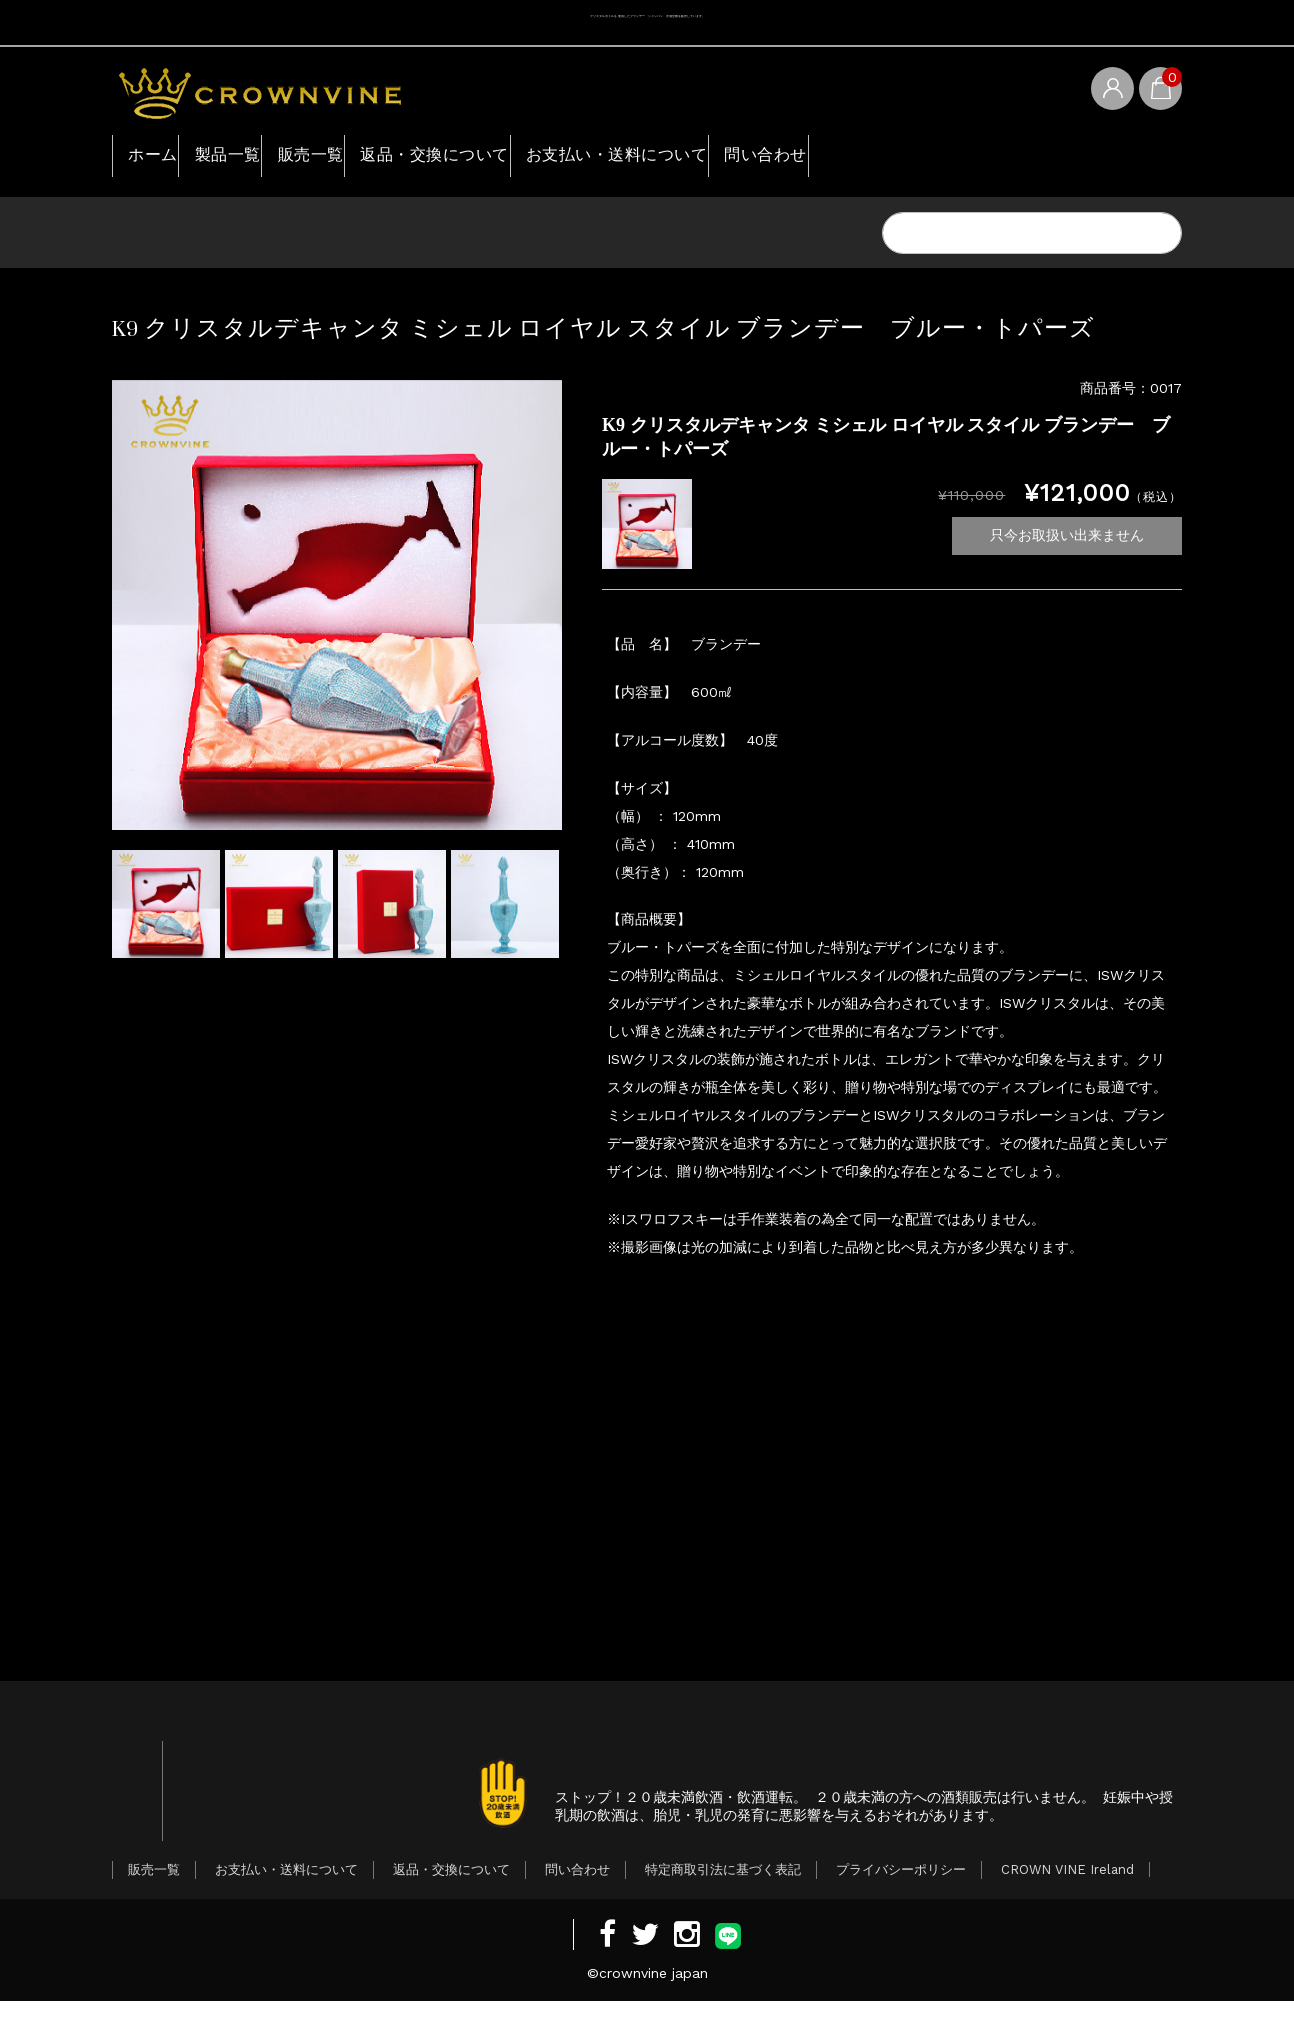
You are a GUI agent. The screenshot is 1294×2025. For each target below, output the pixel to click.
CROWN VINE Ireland (1067, 1893)
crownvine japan (653, 1997)
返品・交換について (536, 159)
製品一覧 (265, 159)
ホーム (160, 159)
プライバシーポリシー (901, 1893)
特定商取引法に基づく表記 (723, 1893)
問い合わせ (938, 159)
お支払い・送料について (754, 159)
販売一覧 (379, 159)
